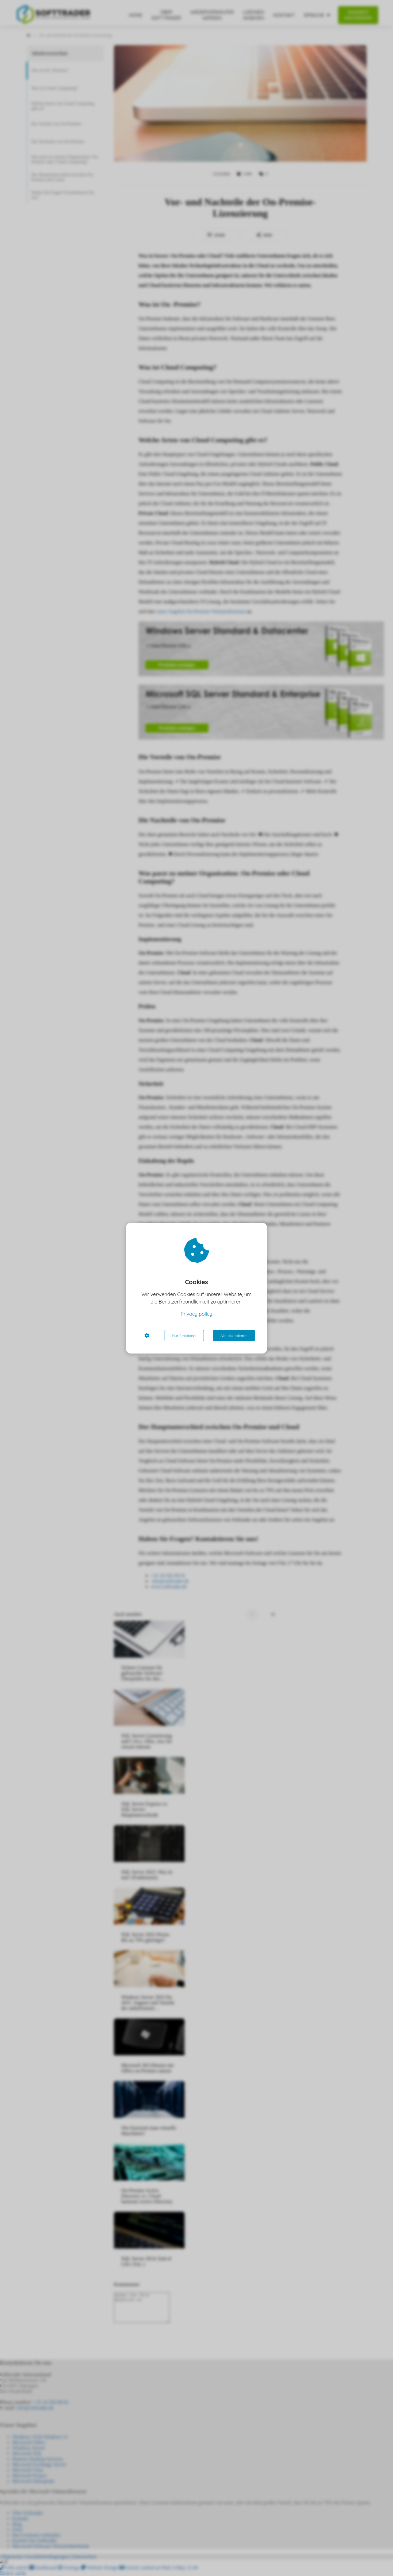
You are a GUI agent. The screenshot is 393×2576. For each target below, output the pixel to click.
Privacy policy (196, 1314)
